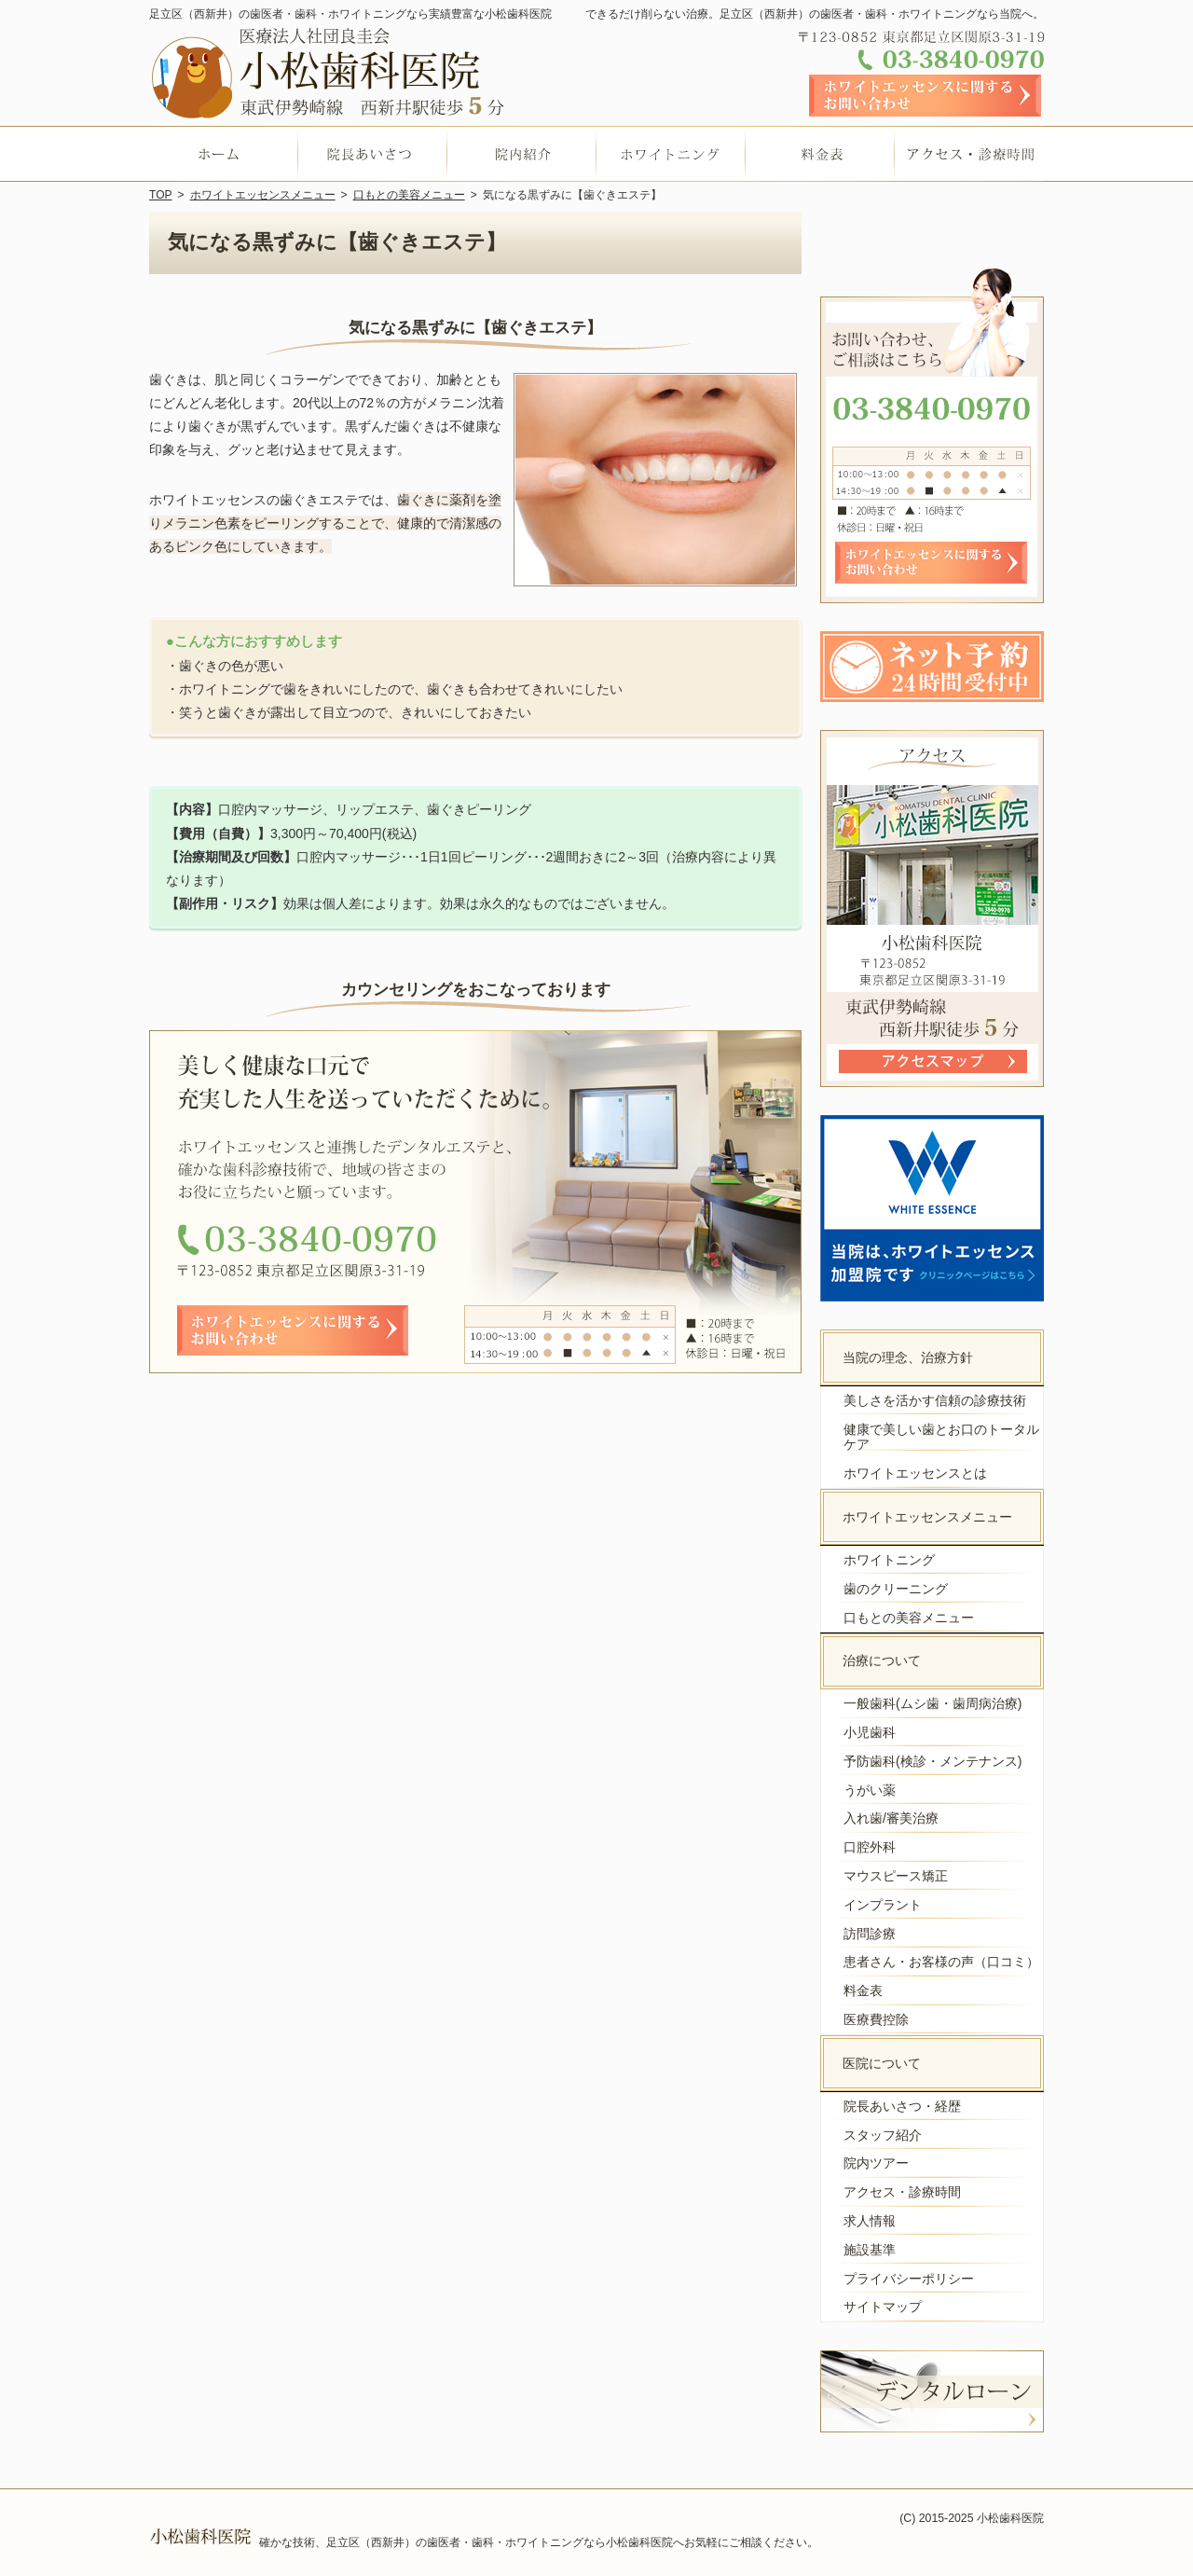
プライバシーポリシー (908, 2278)
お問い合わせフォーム (925, 96)
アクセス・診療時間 (902, 2191)
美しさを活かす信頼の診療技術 (934, 1400)
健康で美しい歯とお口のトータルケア (941, 1437)
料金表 (863, 1990)
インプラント (882, 1904)
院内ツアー (876, 2163)
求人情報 (869, 2220)
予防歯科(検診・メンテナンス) (932, 1761)
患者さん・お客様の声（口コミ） (941, 1961)
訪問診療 (869, 1933)
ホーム (223, 154)
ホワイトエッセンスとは (915, 1473)
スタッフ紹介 (882, 2135)
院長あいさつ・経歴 (902, 2106)
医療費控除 (876, 2019)
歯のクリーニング (895, 1588)
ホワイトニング (889, 1559)
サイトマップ (882, 2306)
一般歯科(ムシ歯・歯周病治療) (932, 1703)
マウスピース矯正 (895, 1875)
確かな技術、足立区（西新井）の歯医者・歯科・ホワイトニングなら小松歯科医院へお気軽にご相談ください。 (538, 2542)
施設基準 (869, 2249)
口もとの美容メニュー (908, 1617)
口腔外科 (869, 1846)
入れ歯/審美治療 (891, 1818)
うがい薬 (869, 1790)
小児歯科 (869, 1732)
